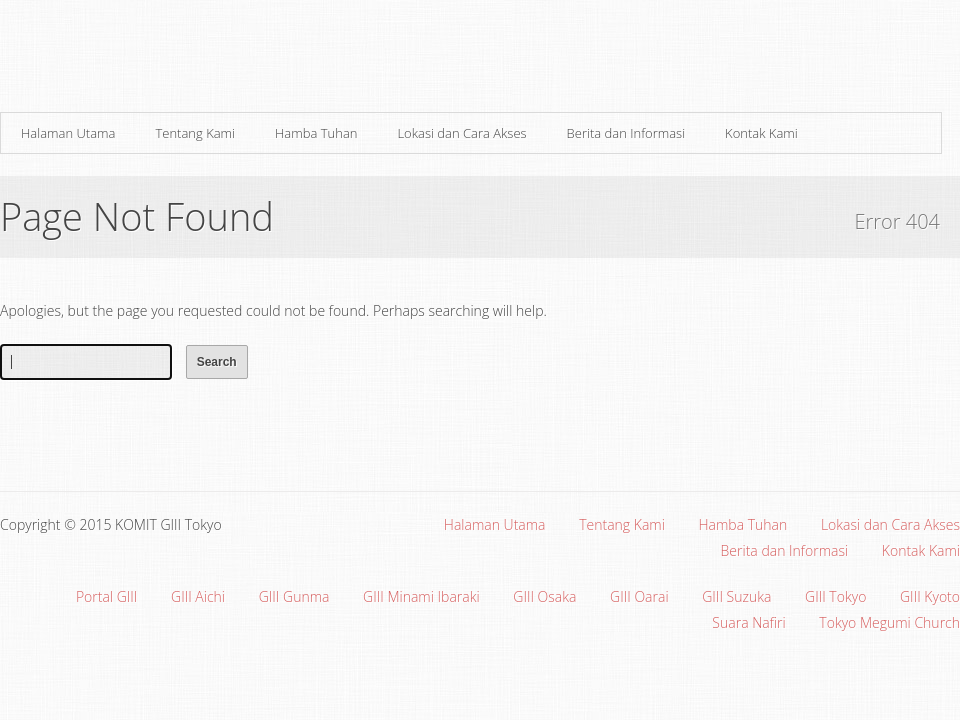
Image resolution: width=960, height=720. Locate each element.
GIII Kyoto (930, 596)
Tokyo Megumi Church (889, 622)
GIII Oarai (639, 596)
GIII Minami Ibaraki (421, 596)
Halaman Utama (68, 133)
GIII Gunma (294, 596)
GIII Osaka (544, 596)
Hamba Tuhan (316, 133)
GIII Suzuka (736, 596)
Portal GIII (106, 596)
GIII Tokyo (835, 596)
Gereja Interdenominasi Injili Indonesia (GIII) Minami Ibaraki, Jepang (240, 62)
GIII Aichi (198, 596)
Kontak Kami (761, 133)
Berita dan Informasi (626, 133)
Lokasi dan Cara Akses (461, 133)
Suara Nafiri (748, 622)
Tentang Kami (195, 133)
